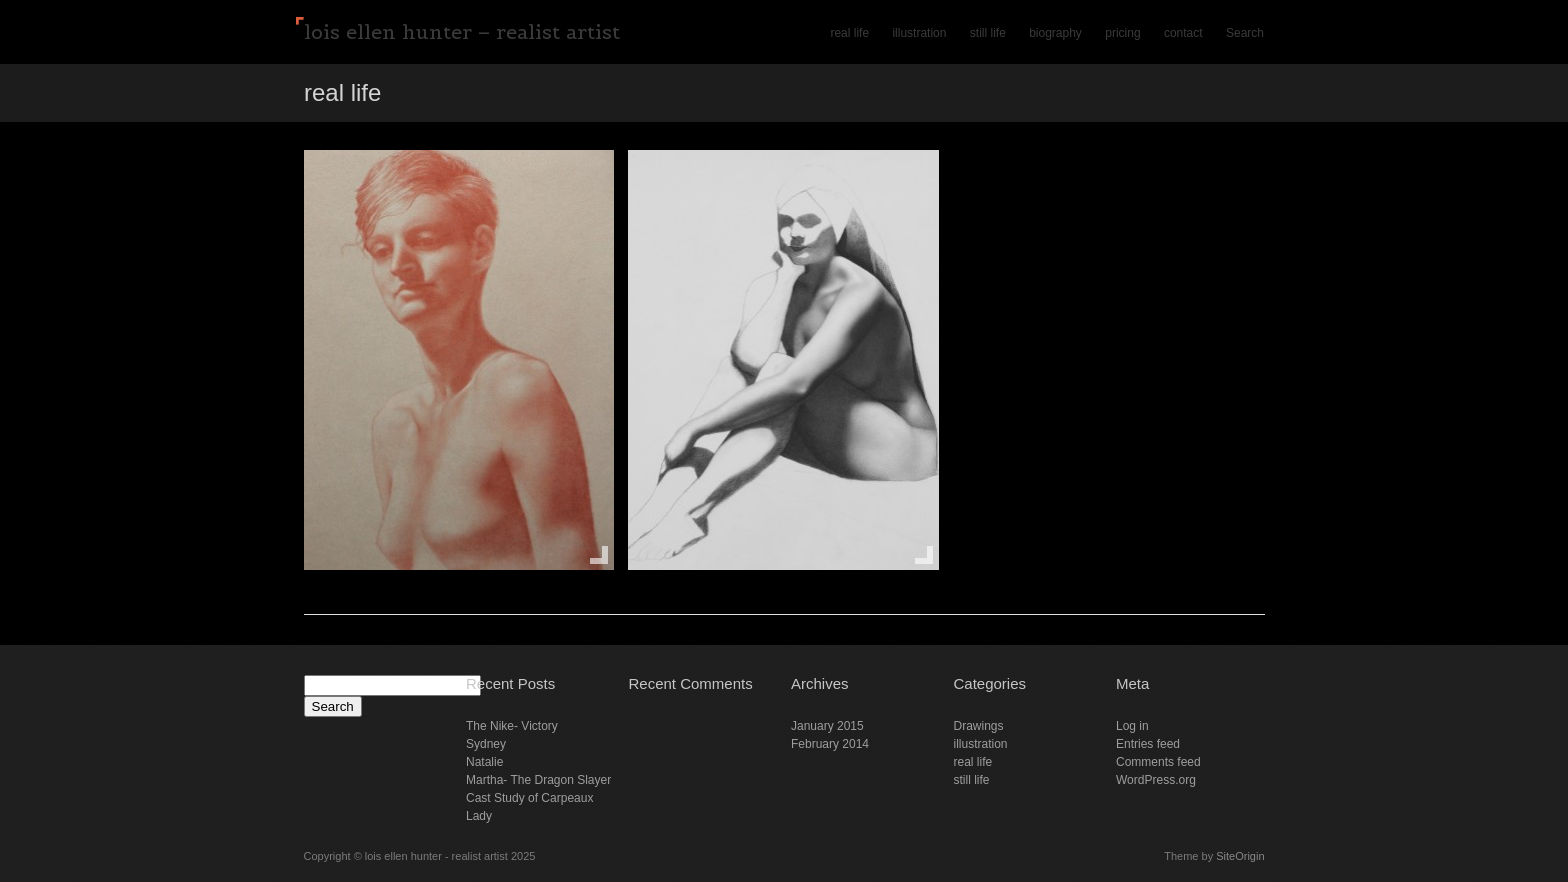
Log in (1132, 726)
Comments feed (1158, 762)
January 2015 (827, 726)
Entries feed (1148, 744)
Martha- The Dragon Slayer (538, 780)
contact (1183, 33)
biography (1055, 33)
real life (849, 33)
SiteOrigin (1240, 856)
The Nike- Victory (512, 726)
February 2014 (830, 744)
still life (988, 33)
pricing (1122, 33)
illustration (919, 33)
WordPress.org (1156, 780)
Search (1245, 33)
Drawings (979, 726)
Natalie (484, 762)
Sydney (486, 744)
